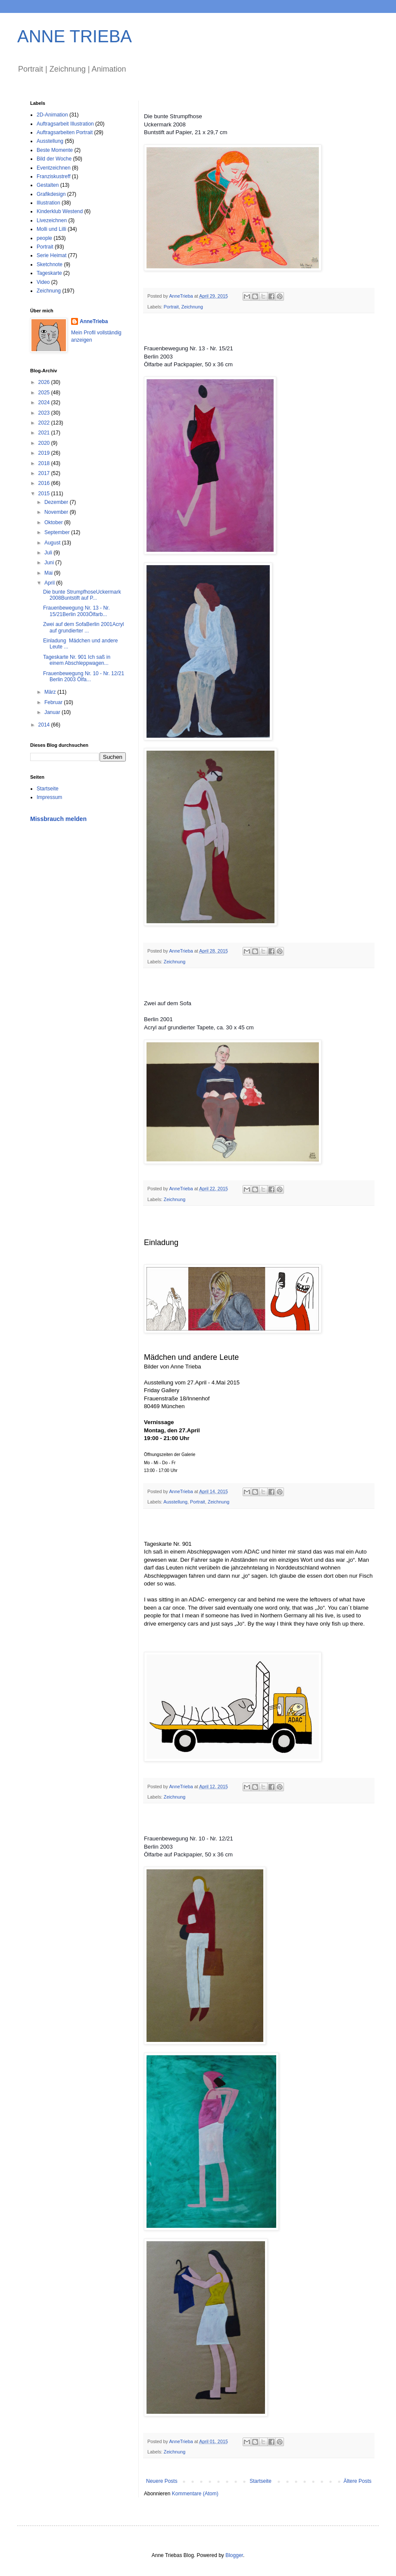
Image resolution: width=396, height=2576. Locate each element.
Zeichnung (192, 306)
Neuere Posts (162, 2481)
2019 (44, 453)
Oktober (54, 522)
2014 (44, 725)
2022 (44, 423)
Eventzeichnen (54, 168)
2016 (44, 483)
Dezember (57, 502)
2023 (44, 413)
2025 (44, 393)
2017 (44, 473)
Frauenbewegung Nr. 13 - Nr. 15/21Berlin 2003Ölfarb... (76, 611)
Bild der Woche (54, 159)
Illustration (48, 203)
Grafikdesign (51, 194)
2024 (44, 402)
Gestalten (48, 185)
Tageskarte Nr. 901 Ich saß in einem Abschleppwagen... (76, 660)
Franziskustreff (53, 176)
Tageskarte (49, 273)
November (57, 512)
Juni (49, 563)
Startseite (260, 2481)
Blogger (234, 2555)
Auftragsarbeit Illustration (65, 124)
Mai (49, 573)
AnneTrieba (94, 321)
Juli (48, 553)
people (44, 238)
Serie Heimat (51, 255)
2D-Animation (52, 115)
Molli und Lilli (51, 229)
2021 (44, 433)
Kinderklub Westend (60, 211)
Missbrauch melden (58, 818)
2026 (44, 382)
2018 (44, 463)
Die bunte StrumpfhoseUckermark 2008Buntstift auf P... (82, 595)
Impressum (49, 797)
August (53, 543)
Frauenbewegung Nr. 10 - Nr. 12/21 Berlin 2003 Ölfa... (83, 676)
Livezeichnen (52, 220)
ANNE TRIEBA (74, 36)
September (57, 532)
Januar (53, 712)
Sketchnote (49, 264)
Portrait (171, 306)
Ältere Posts (357, 2481)
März (50, 692)
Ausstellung (175, 1501)
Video (43, 282)
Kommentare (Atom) (195, 2494)
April (50, 583)
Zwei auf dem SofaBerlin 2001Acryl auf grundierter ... (83, 627)
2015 (44, 494)
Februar (54, 702)
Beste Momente (55, 150)
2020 (44, 443)
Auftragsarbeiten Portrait (65, 132)
